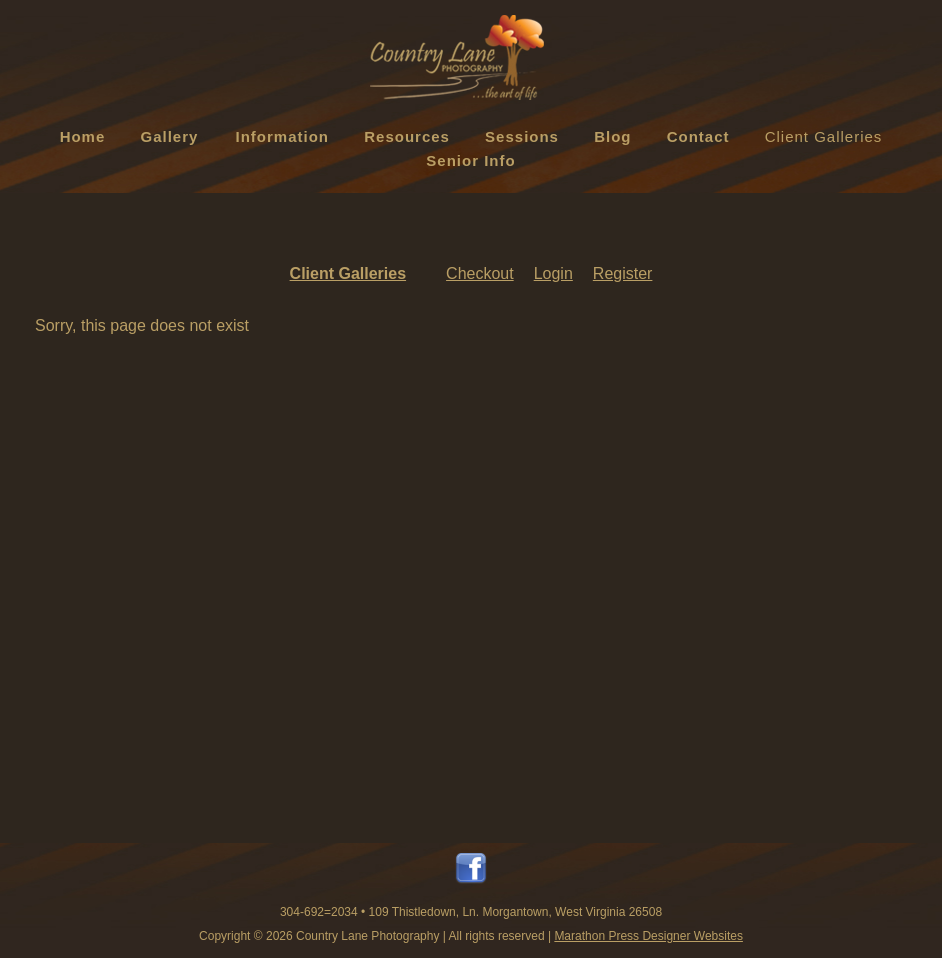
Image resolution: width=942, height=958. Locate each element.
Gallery (169, 136)
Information (283, 136)
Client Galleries (824, 136)
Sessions (522, 136)
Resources (407, 136)
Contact (698, 136)
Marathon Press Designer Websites (648, 936)
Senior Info (470, 160)
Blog (612, 136)
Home (83, 136)
